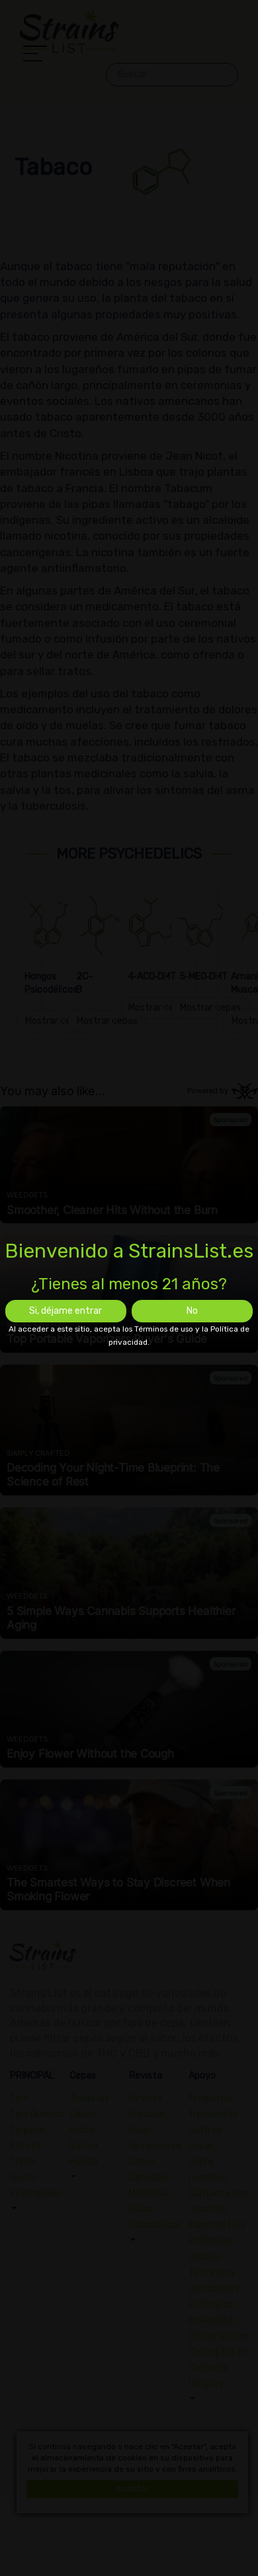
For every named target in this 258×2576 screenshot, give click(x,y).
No (192, 1310)
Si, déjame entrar (65, 1310)
